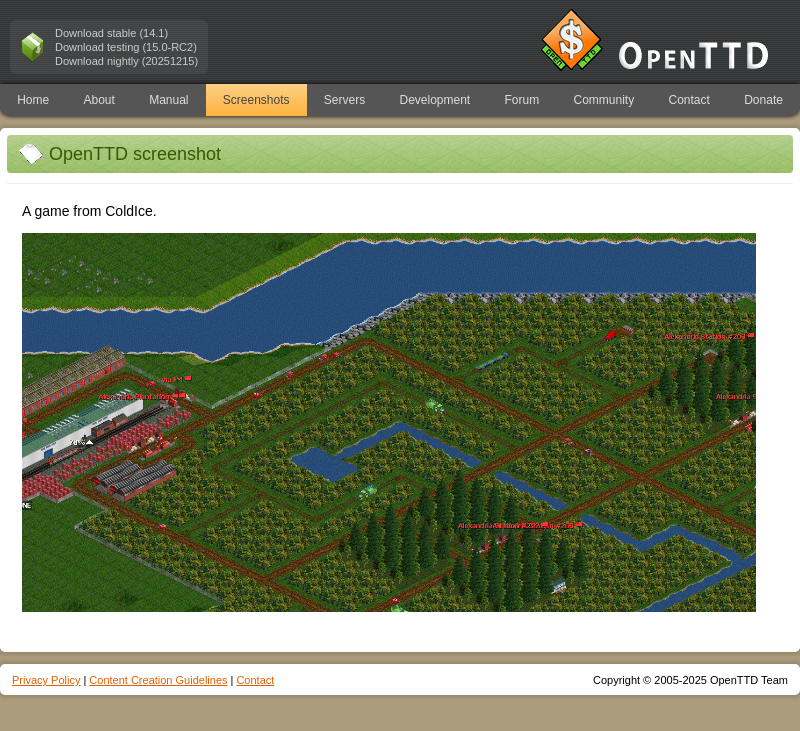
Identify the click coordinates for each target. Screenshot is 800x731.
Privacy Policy (46, 680)
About (98, 100)
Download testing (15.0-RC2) (126, 47)
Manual (168, 100)
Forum (522, 100)
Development (435, 100)
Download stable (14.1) (111, 33)
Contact (689, 100)
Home (33, 100)
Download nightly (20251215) (126, 61)
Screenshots (256, 100)
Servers (344, 100)
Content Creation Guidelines (158, 680)
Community (604, 100)
